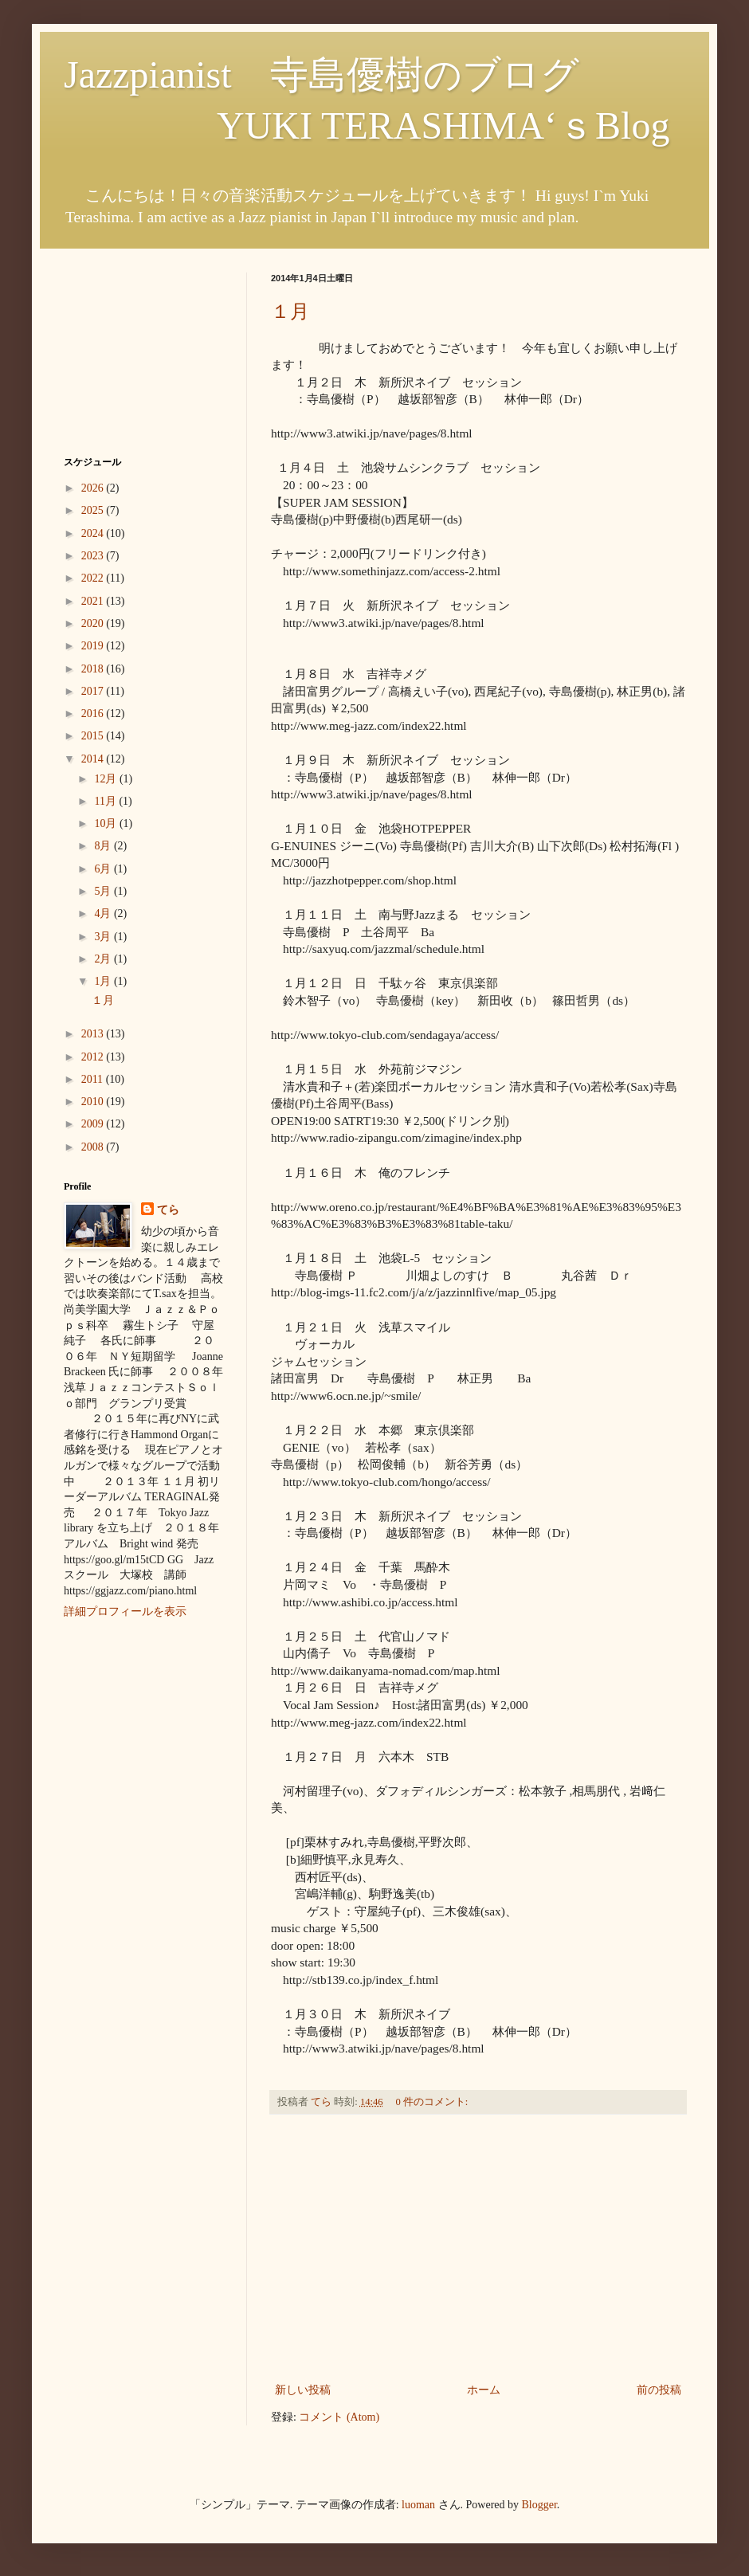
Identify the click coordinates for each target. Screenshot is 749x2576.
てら (168, 1210)
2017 (94, 691)
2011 (93, 1079)
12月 (107, 779)
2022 (94, 578)
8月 (104, 846)
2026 (94, 488)
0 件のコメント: (432, 2101)
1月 (104, 981)
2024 (94, 533)
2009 (94, 1124)
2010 (94, 1102)
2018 (94, 669)
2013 (94, 1034)
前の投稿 (659, 2390)
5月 (104, 891)
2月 (104, 959)
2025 (94, 510)
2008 (94, 1147)
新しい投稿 (303, 2390)
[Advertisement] (478, 2248)
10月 (107, 823)
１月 (290, 311)
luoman (418, 2505)
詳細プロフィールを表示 (125, 1611)
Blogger (539, 2505)
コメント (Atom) (339, 2417)
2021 (94, 601)
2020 (94, 623)
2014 (94, 759)
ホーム (483, 2390)
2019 (94, 646)
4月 (104, 913)
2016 (94, 713)
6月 (104, 869)
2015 (94, 736)
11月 (106, 801)
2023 (94, 556)
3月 (104, 937)
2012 (94, 1057)
